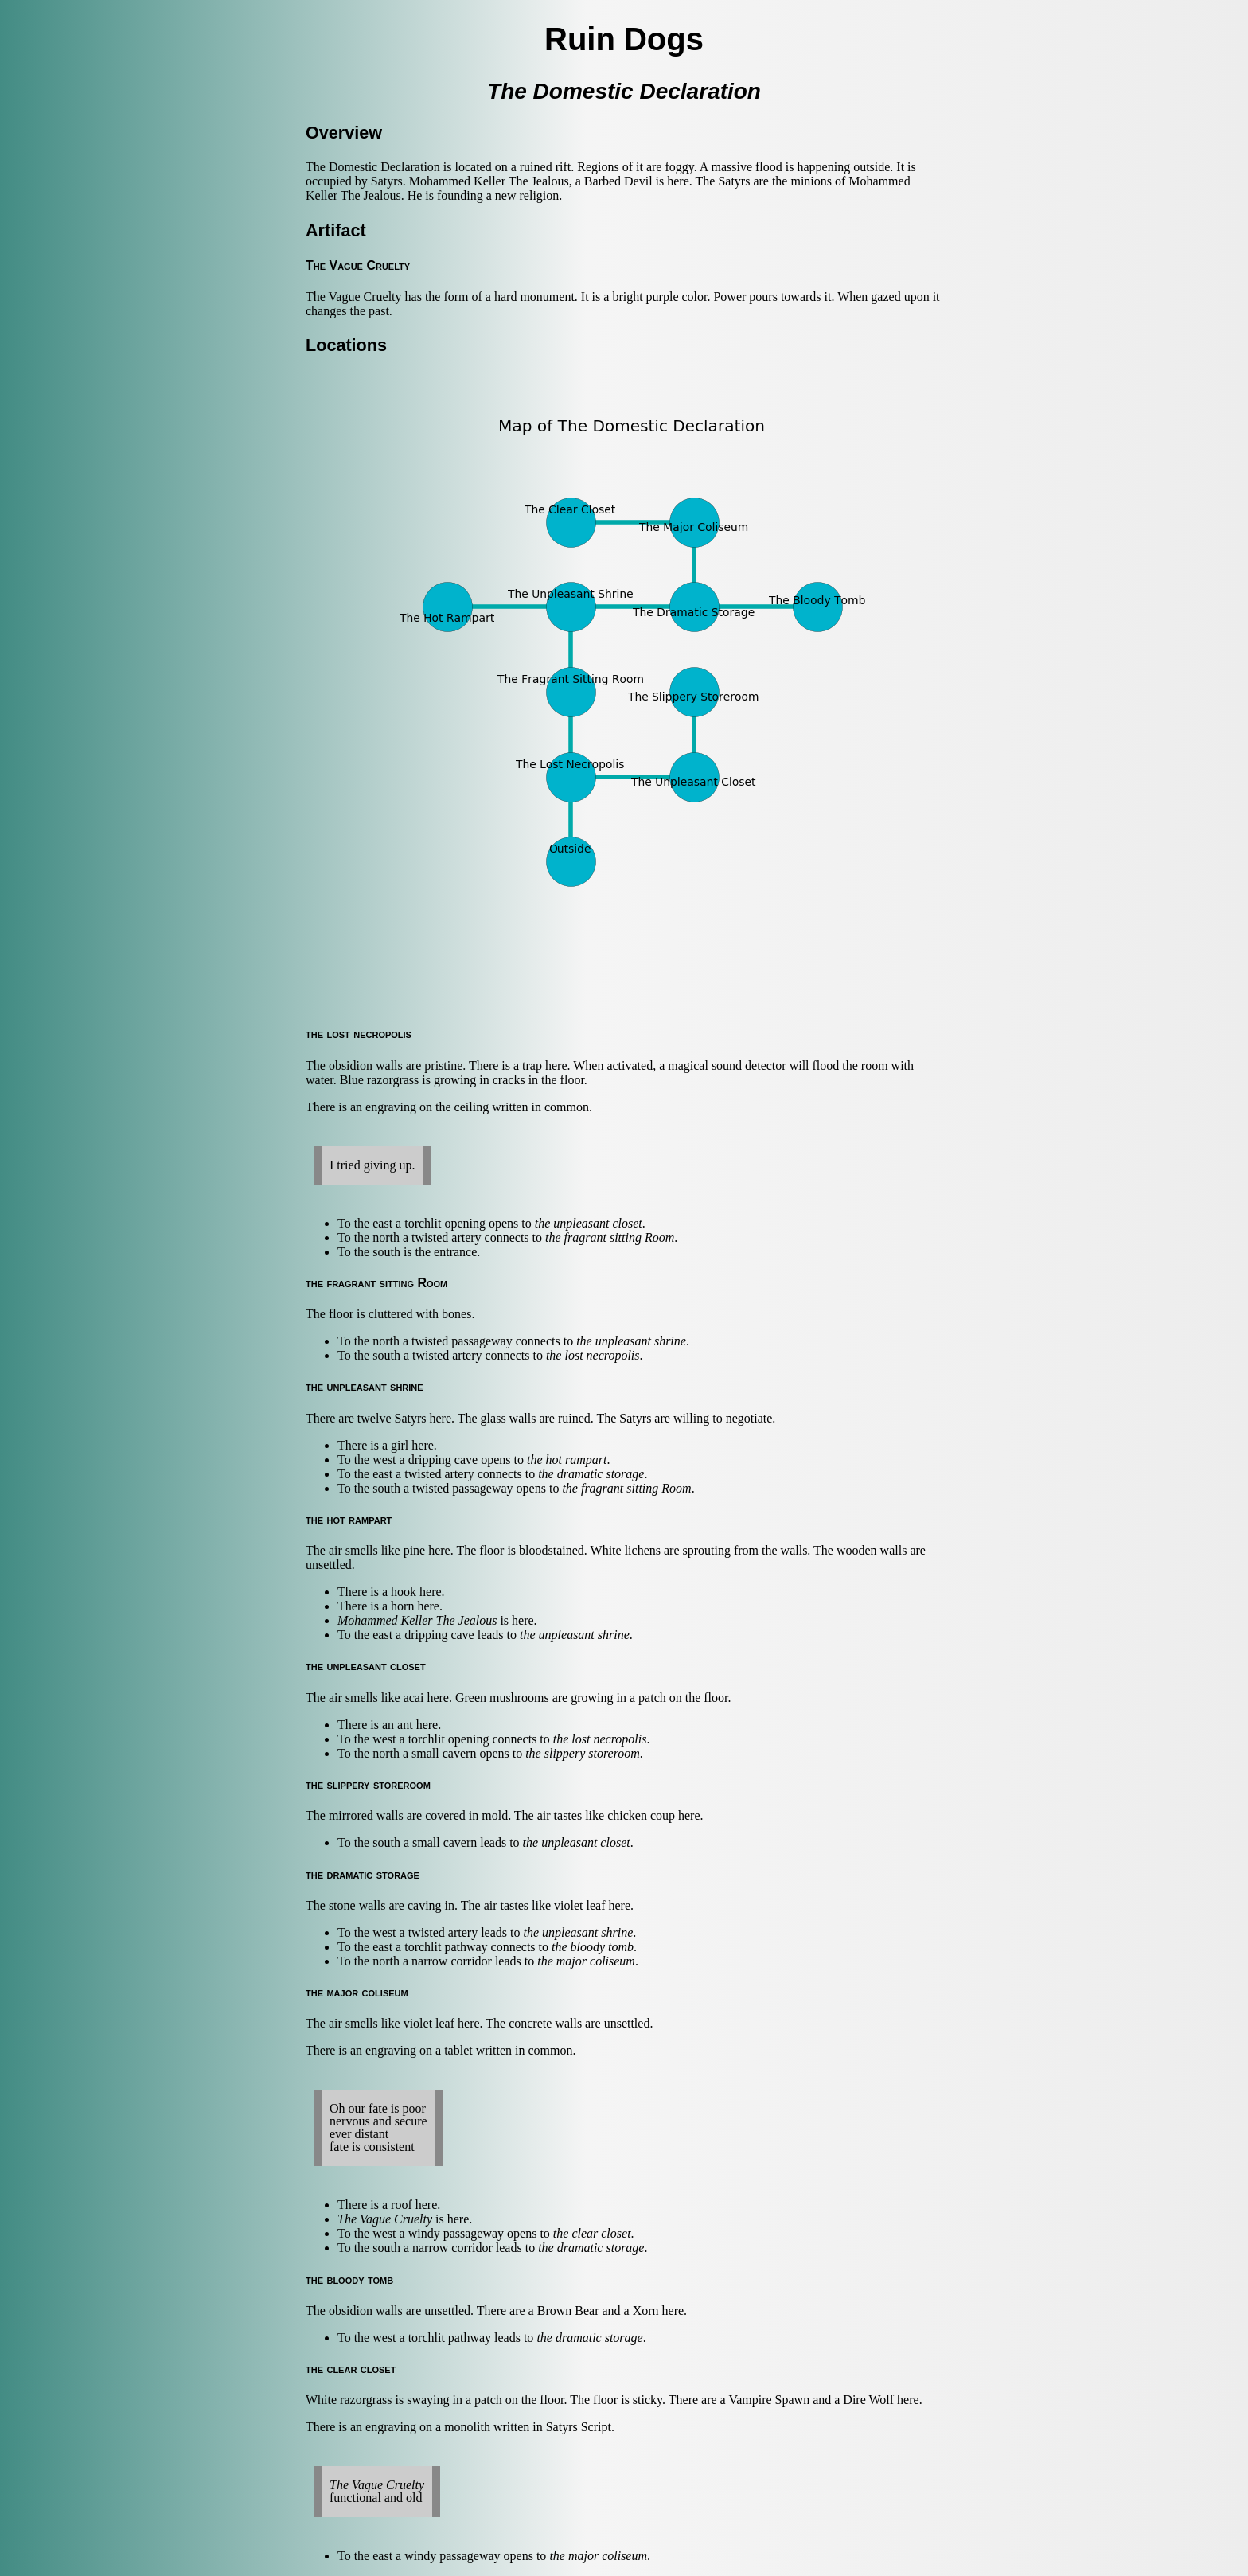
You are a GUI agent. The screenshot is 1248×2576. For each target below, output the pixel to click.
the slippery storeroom (582, 1753)
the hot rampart (566, 1459)
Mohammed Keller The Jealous (417, 1620)
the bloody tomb (593, 1946)
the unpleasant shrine (631, 1341)
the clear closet (592, 2233)
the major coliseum (586, 1961)
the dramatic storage (591, 1474)
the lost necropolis (593, 1355)
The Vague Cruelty (384, 2219)
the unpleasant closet (588, 1223)
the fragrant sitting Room (609, 1237)
